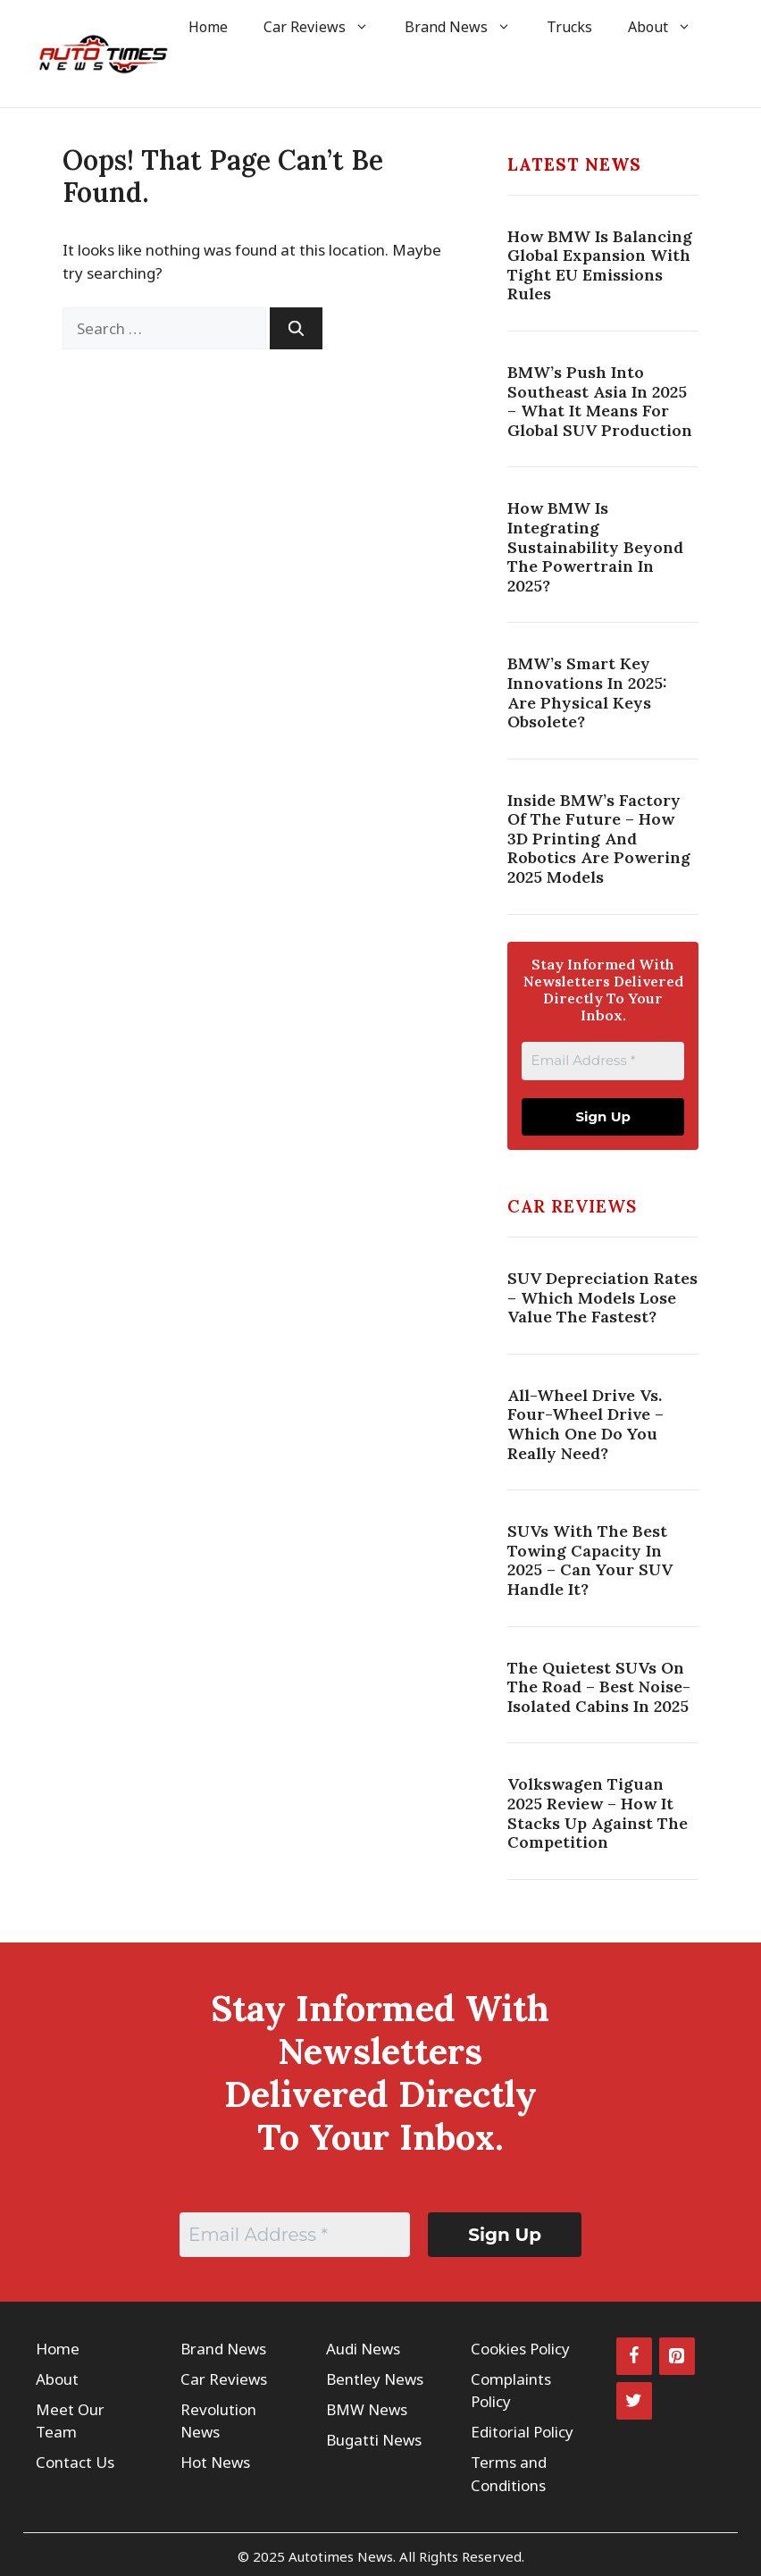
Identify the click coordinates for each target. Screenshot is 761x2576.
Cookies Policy (520, 2348)
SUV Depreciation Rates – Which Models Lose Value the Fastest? (602, 1297)
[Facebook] (634, 2356)
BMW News (366, 2409)
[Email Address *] (603, 1061)
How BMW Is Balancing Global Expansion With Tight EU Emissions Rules (599, 265)
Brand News (467, 27)
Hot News (215, 2462)
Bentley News (374, 2379)
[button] (195, 80)
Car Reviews (325, 27)
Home (208, 27)
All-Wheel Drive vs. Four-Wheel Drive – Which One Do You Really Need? (585, 1424)
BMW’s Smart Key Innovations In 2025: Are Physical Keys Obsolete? (587, 692)
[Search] (296, 328)
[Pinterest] (677, 2356)
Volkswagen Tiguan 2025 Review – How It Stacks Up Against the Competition (597, 1813)
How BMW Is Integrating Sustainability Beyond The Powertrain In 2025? (595, 546)
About (668, 27)
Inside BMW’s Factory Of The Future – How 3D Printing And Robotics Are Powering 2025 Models (598, 838)
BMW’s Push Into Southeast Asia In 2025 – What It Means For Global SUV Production (599, 401)
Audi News (363, 2348)
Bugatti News (374, 2439)
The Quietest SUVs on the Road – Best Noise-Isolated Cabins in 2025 (598, 1686)
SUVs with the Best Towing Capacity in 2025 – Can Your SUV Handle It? (590, 1560)
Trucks (569, 27)
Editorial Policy (522, 2431)
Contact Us (75, 2462)
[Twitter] (634, 2401)
